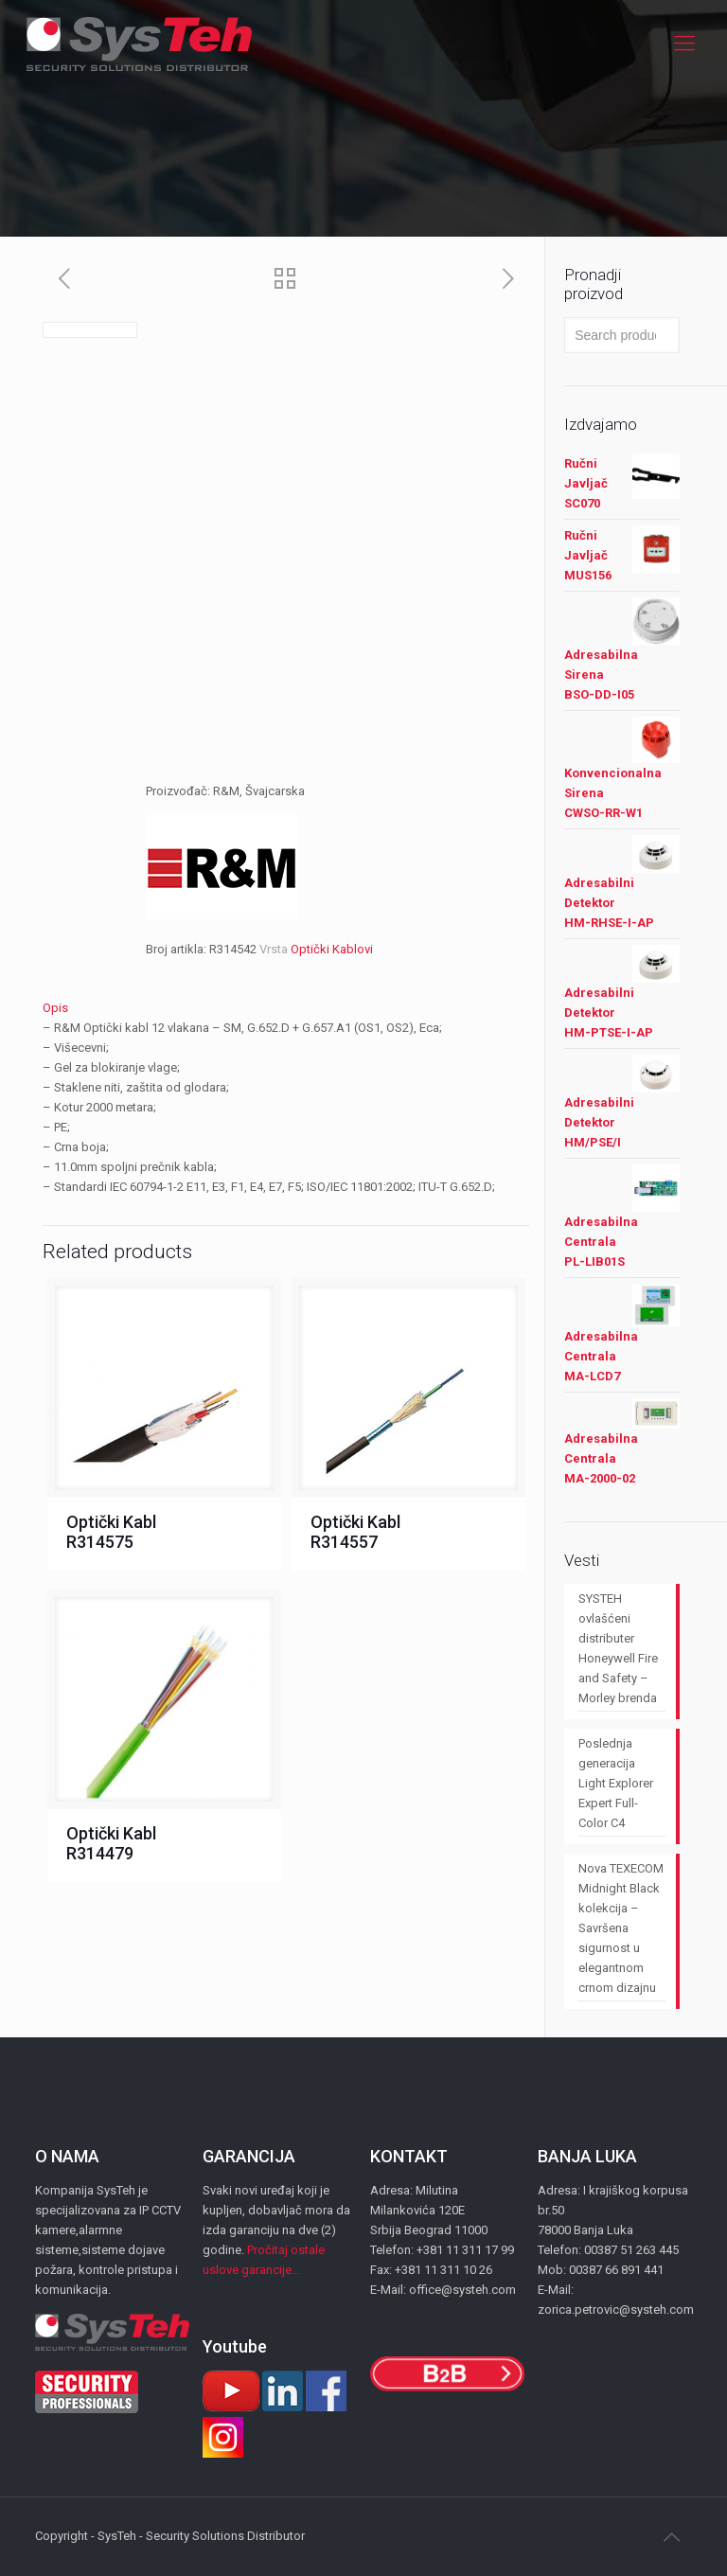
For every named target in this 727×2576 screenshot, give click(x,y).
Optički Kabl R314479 (111, 1843)
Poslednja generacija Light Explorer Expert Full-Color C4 (615, 1783)
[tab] (286, 1008)
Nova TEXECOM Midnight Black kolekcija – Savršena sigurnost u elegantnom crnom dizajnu (621, 1928)
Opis (55, 1008)
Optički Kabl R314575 (111, 1532)
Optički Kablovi (332, 949)
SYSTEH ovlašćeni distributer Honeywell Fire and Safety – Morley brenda (618, 1648)
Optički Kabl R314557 (355, 1532)
